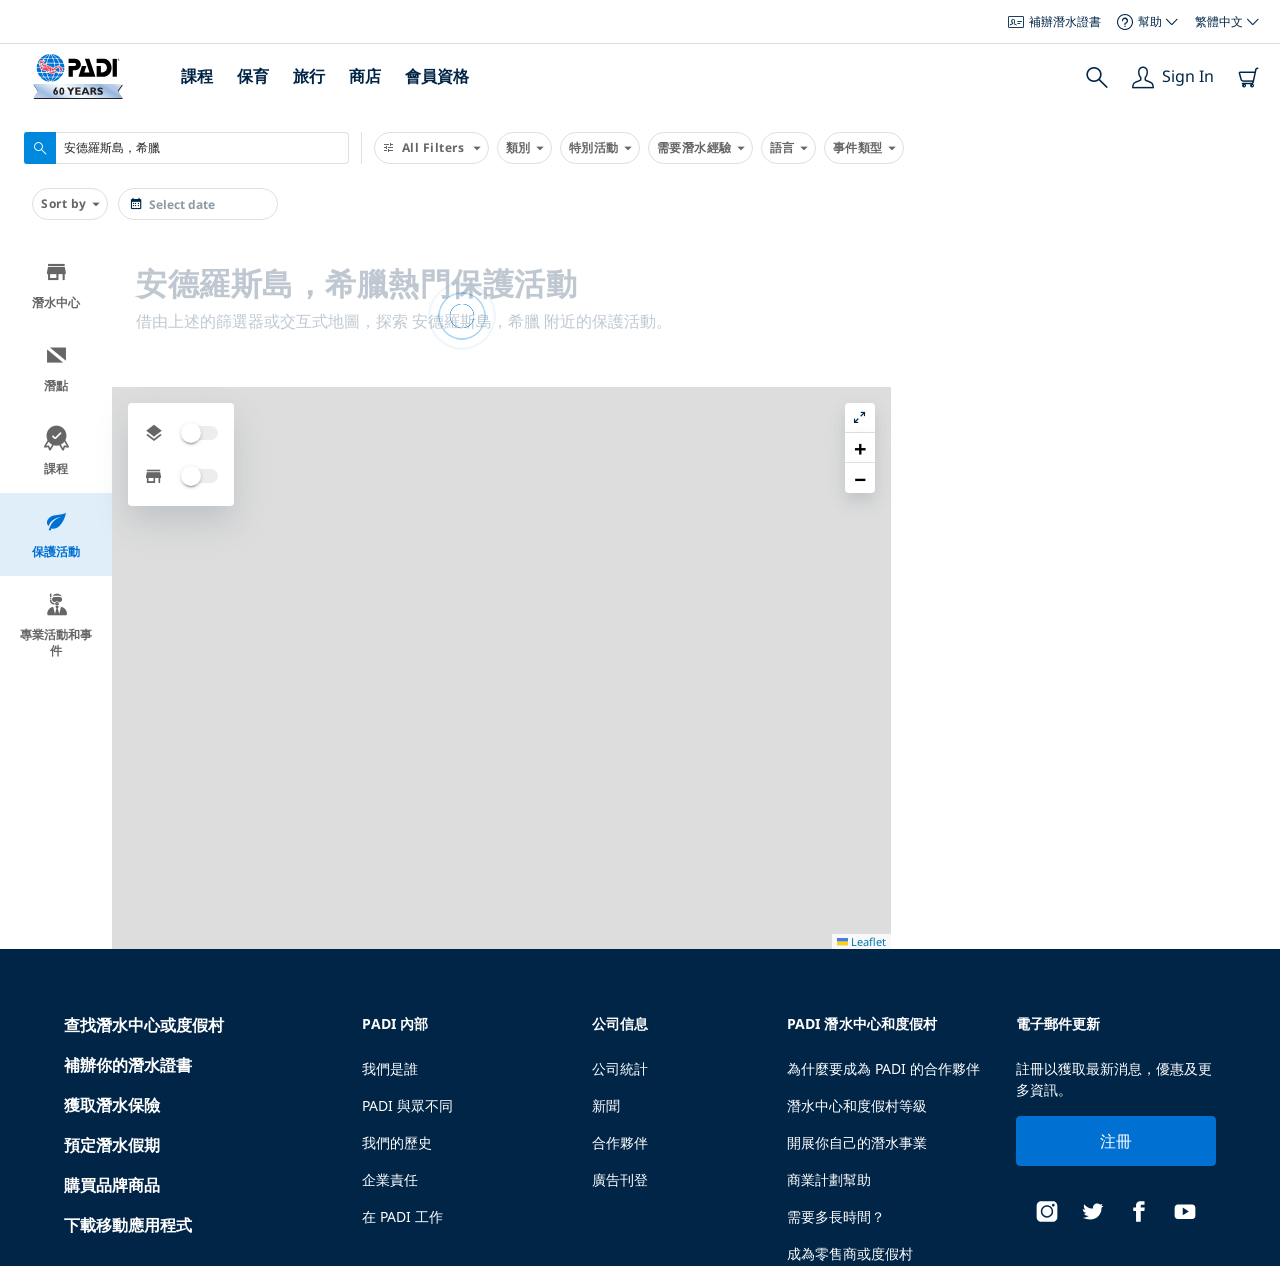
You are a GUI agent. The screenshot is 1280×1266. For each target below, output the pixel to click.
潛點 (56, 368)
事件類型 (864, 148)
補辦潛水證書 (1054, 21)
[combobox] (186, 148)
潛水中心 (56, 285)
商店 (365, 76)
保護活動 (56, 534)
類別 (524, 148)
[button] (1249, 305)
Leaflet (1250, 1248)
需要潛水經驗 (700, 148)
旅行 (309, 76)
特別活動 (600, 148)
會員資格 (437, 76)
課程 (197, 76)
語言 (788, 148)
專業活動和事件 (56, 625)
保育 (253, 76)
